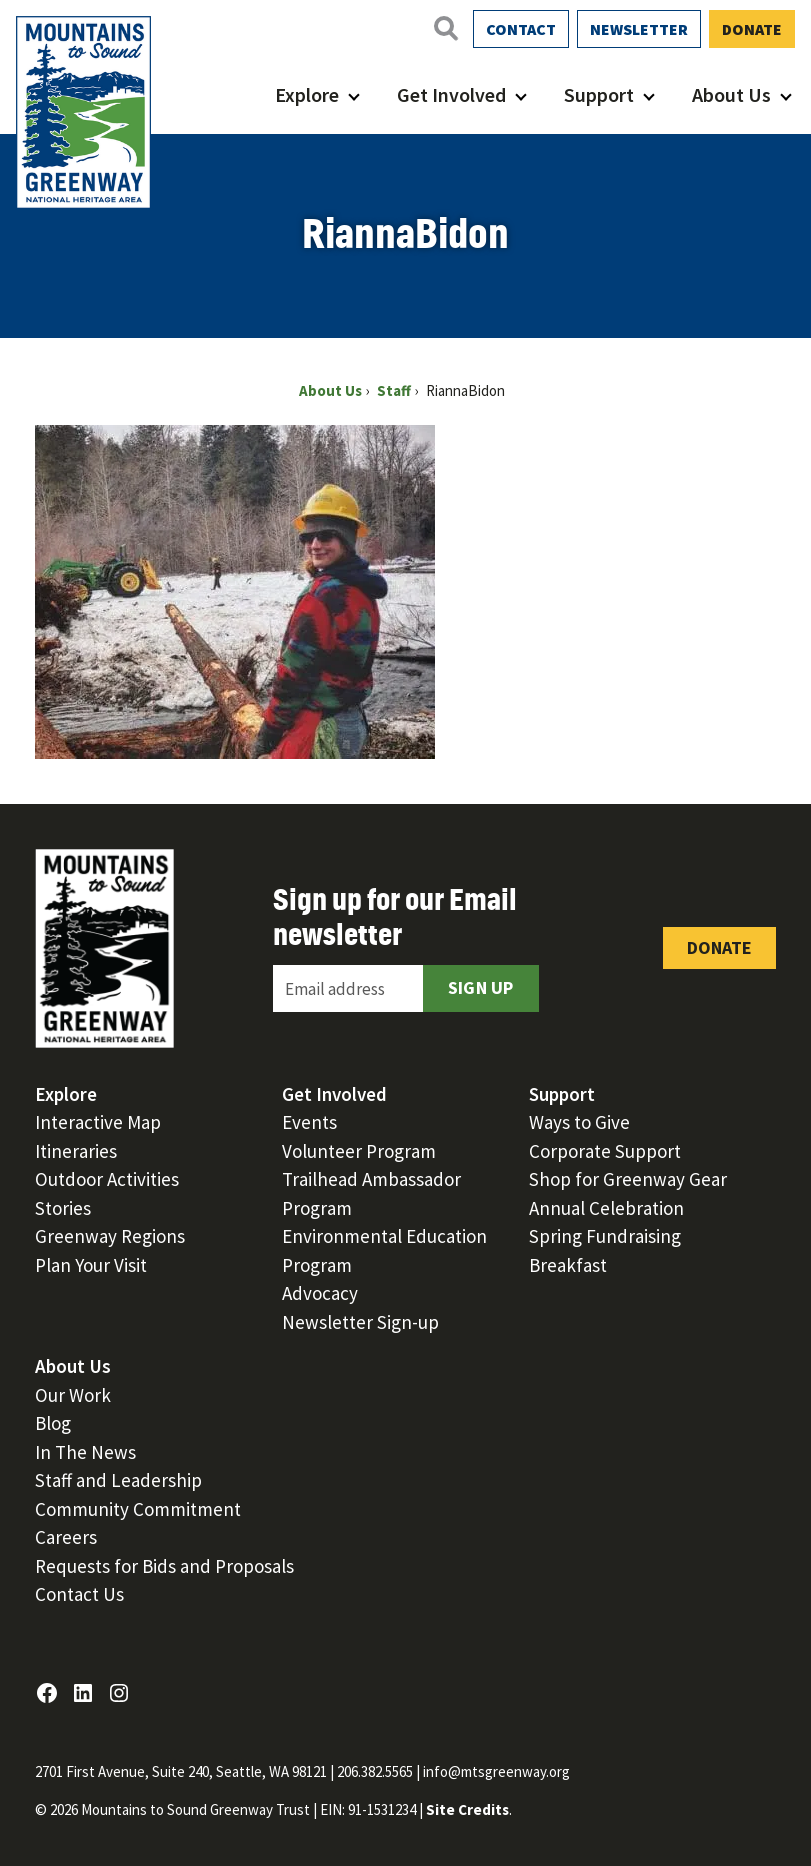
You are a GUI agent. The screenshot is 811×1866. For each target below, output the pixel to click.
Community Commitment (138, 1509)
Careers (66, 1537)
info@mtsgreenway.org (496, 1771)
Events (309, 1122)
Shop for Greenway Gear (628, 1179)
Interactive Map (98, 1122)
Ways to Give (579, 1122)
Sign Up (481, 987)
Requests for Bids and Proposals (164, 1566)
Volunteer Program (359, 1151)
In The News (85, 1452)
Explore (307, 94)
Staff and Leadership (118, 1480)
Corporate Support (605, 1151)
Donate (752, 29)
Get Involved (451, 94)
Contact (521, 29)
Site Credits (467, 1809)
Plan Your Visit (91, 1265)
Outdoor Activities (107, 1179)
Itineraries (76, 1151)
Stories (63, 1208)
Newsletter (639, 29)
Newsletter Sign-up (360, 1322)
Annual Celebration (606, 1208)
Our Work (73, 1395)
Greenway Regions (110, 1236)
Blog (53, 1423)
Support (599, 94)
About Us (731, 94)
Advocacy (320, 1293)
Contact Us (79, 1594)
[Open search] (445, 28)
